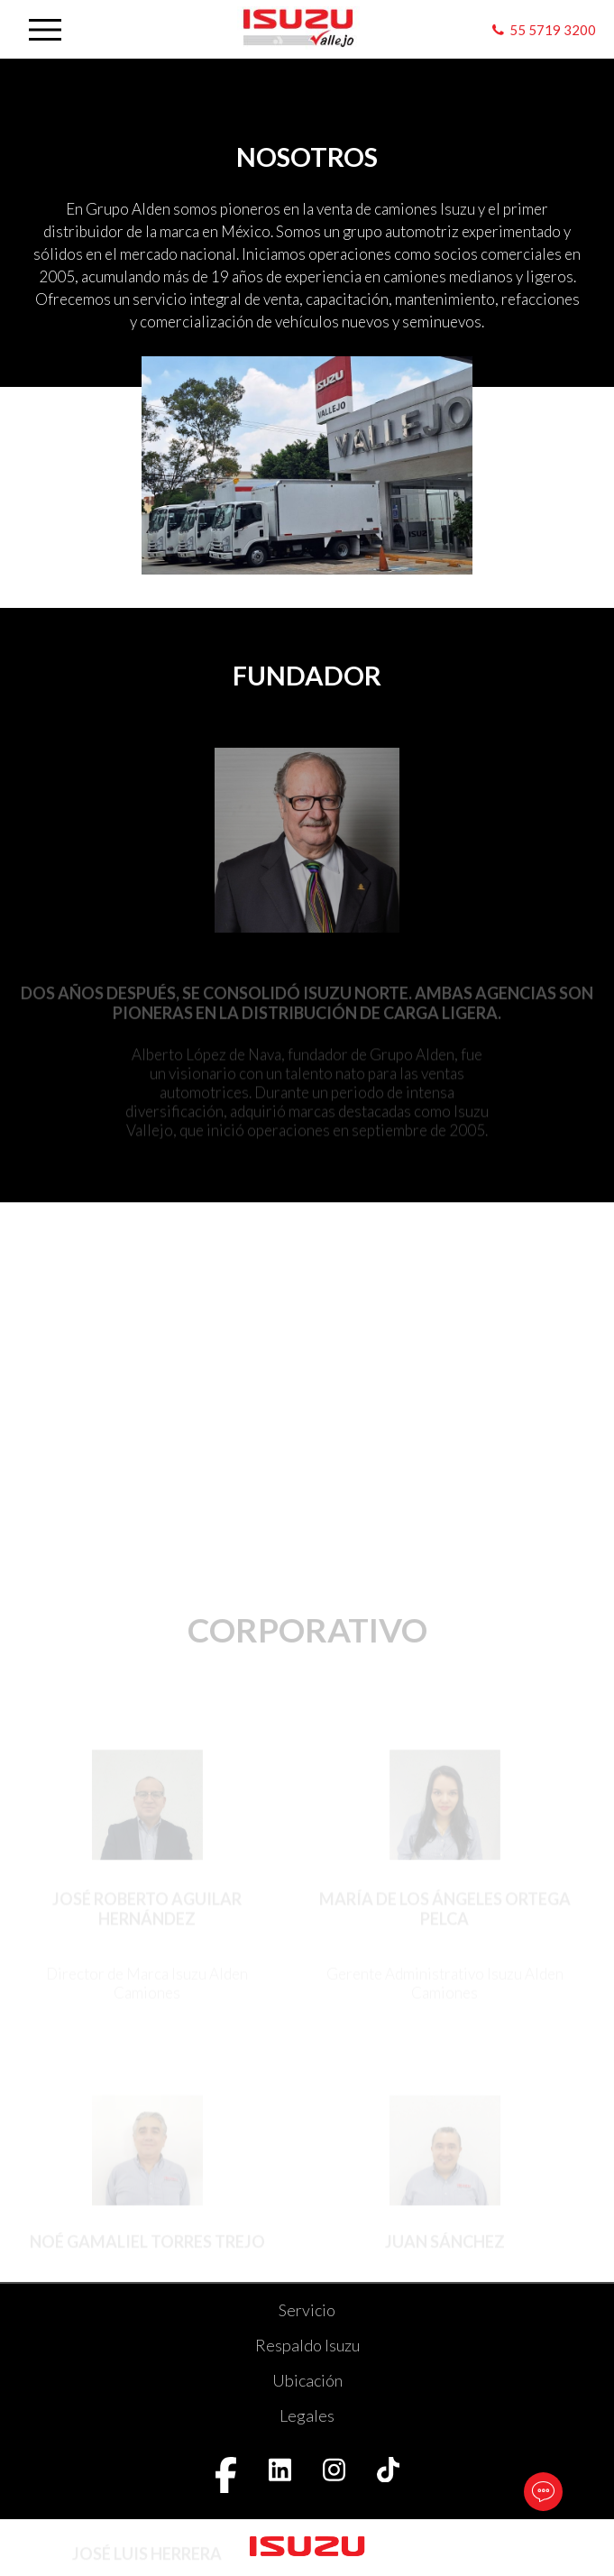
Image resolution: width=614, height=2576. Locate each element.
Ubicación (307, 2380)
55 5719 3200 (552, 30)
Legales (307, 2415)
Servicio (307, 2310)
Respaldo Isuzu (307, 2345)
